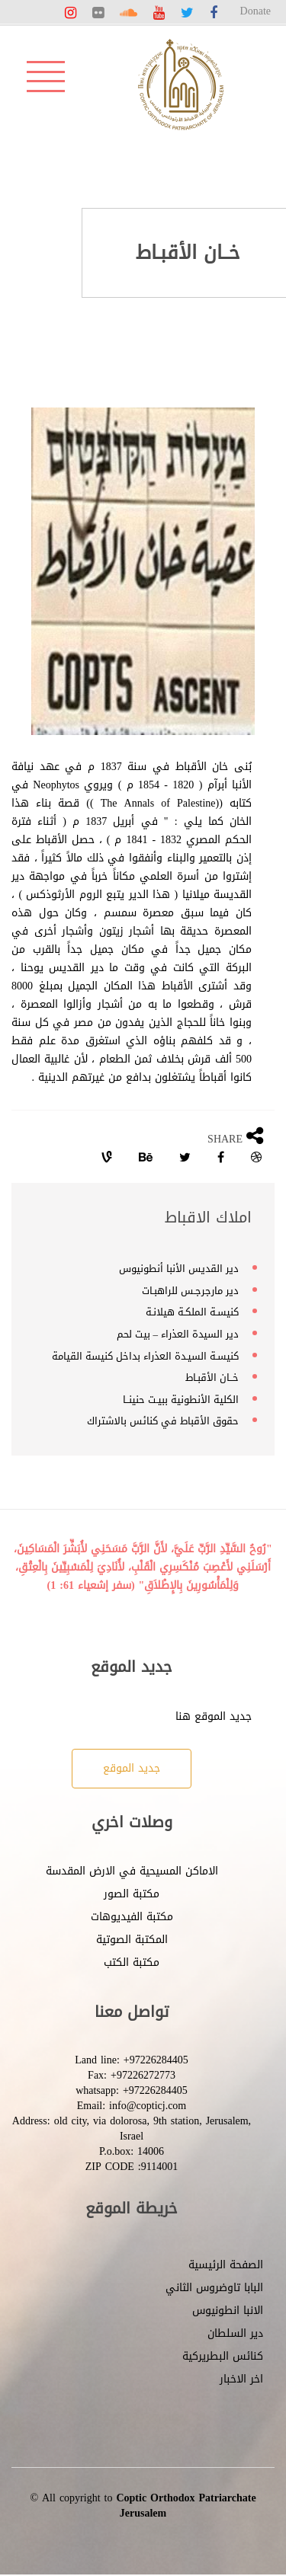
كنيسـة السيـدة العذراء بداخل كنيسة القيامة (145, 1356)
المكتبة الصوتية (132, 1939)
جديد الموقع (131, 1768)
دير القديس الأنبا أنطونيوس (179, 1268)
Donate (255, 11)
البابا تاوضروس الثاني (214, 2287)
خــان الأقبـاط (212, 1377)
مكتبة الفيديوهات (132, 1916)
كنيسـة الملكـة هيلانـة (192, 1312)
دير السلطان (235, 2333)
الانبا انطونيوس (227, 2310)
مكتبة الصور (131, 1894)
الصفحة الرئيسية (225, 2265)
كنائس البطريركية (222, 2356)
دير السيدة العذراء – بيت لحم (178, 1334)
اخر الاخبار (241, 2379)
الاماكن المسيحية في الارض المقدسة (132, 1871)
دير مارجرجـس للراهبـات (190, 1290)
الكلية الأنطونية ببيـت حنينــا (181, 1399)
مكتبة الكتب (131, 1962)
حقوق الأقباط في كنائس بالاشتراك (163, 1420)
